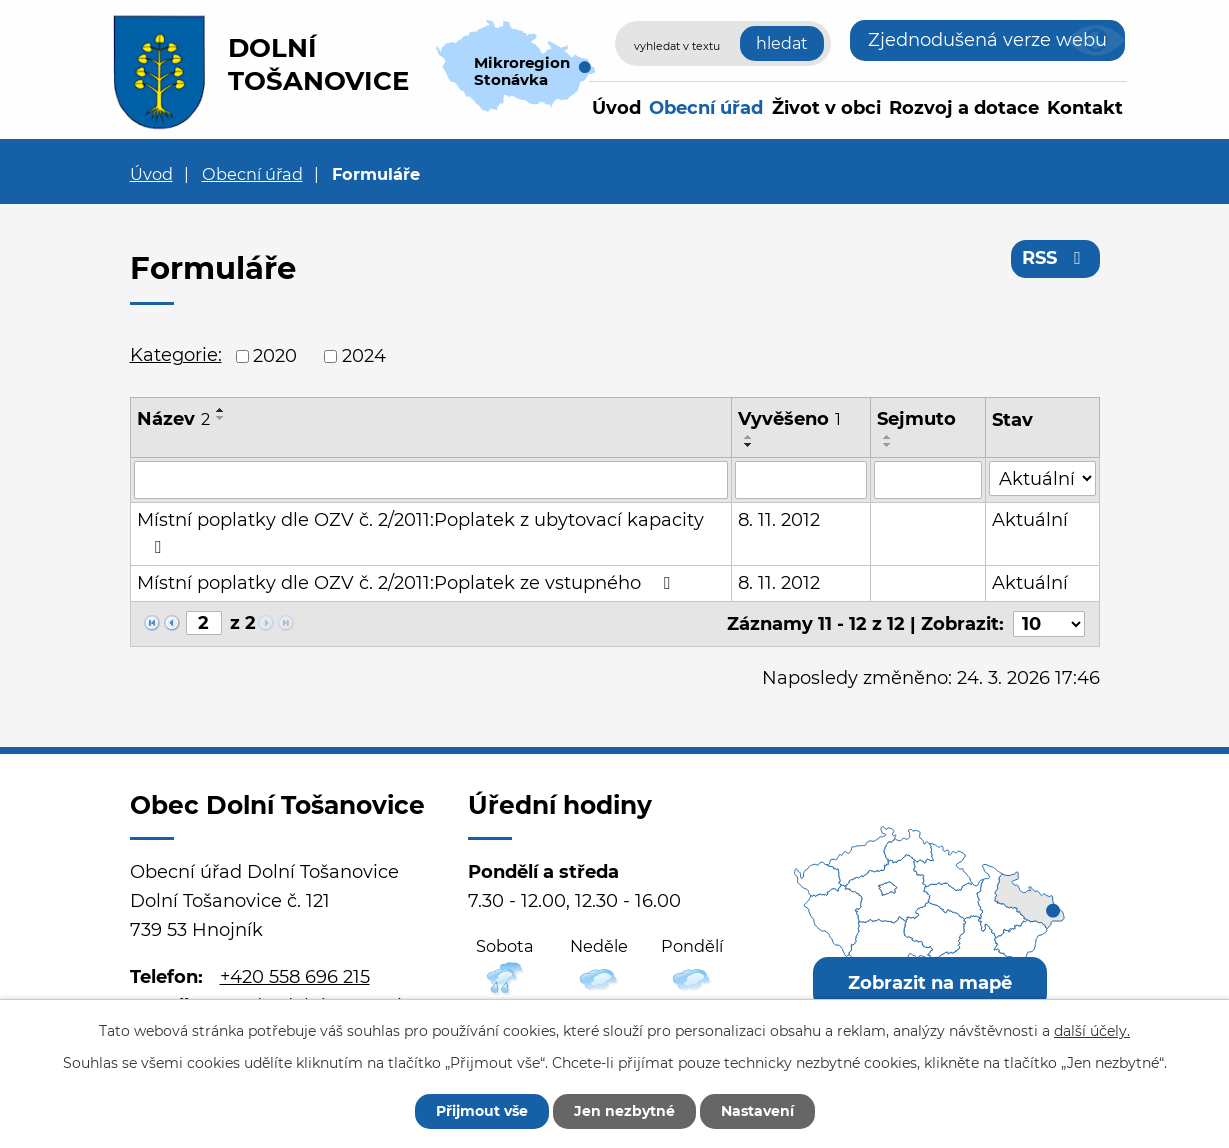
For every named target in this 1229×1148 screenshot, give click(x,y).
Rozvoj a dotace (964, 108)
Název (173, 419)
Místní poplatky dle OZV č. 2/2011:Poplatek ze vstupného (407, 583)
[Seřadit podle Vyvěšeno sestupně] (749, 445)
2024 (364, 356)
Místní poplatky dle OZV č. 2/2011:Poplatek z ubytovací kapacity (420, 532)
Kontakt (1085, 108)
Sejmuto (916, 419)
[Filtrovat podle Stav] (1042, 478)
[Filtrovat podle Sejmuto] (928, 480)
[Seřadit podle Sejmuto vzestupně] (888, 437)
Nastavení (757, 1111)
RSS (1055, 258)
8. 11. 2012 (779, 520)
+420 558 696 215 (295, 977)
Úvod (616, 108)
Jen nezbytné (624, 1111)
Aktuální (1030, 520)
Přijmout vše (482, 1111)
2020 (275, 356)
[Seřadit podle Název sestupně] (221, 418)
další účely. (1092, 1031)
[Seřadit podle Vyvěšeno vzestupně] (749, 437)
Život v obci (826, 108)
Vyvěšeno (789, 419)
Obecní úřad (706, 108)
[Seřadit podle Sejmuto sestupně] (888, 445)
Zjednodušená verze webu (987, 40)
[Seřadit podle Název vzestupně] (221, 410)
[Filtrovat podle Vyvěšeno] (801, 480)
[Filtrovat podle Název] (431, 480)
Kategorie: (176, 355)
